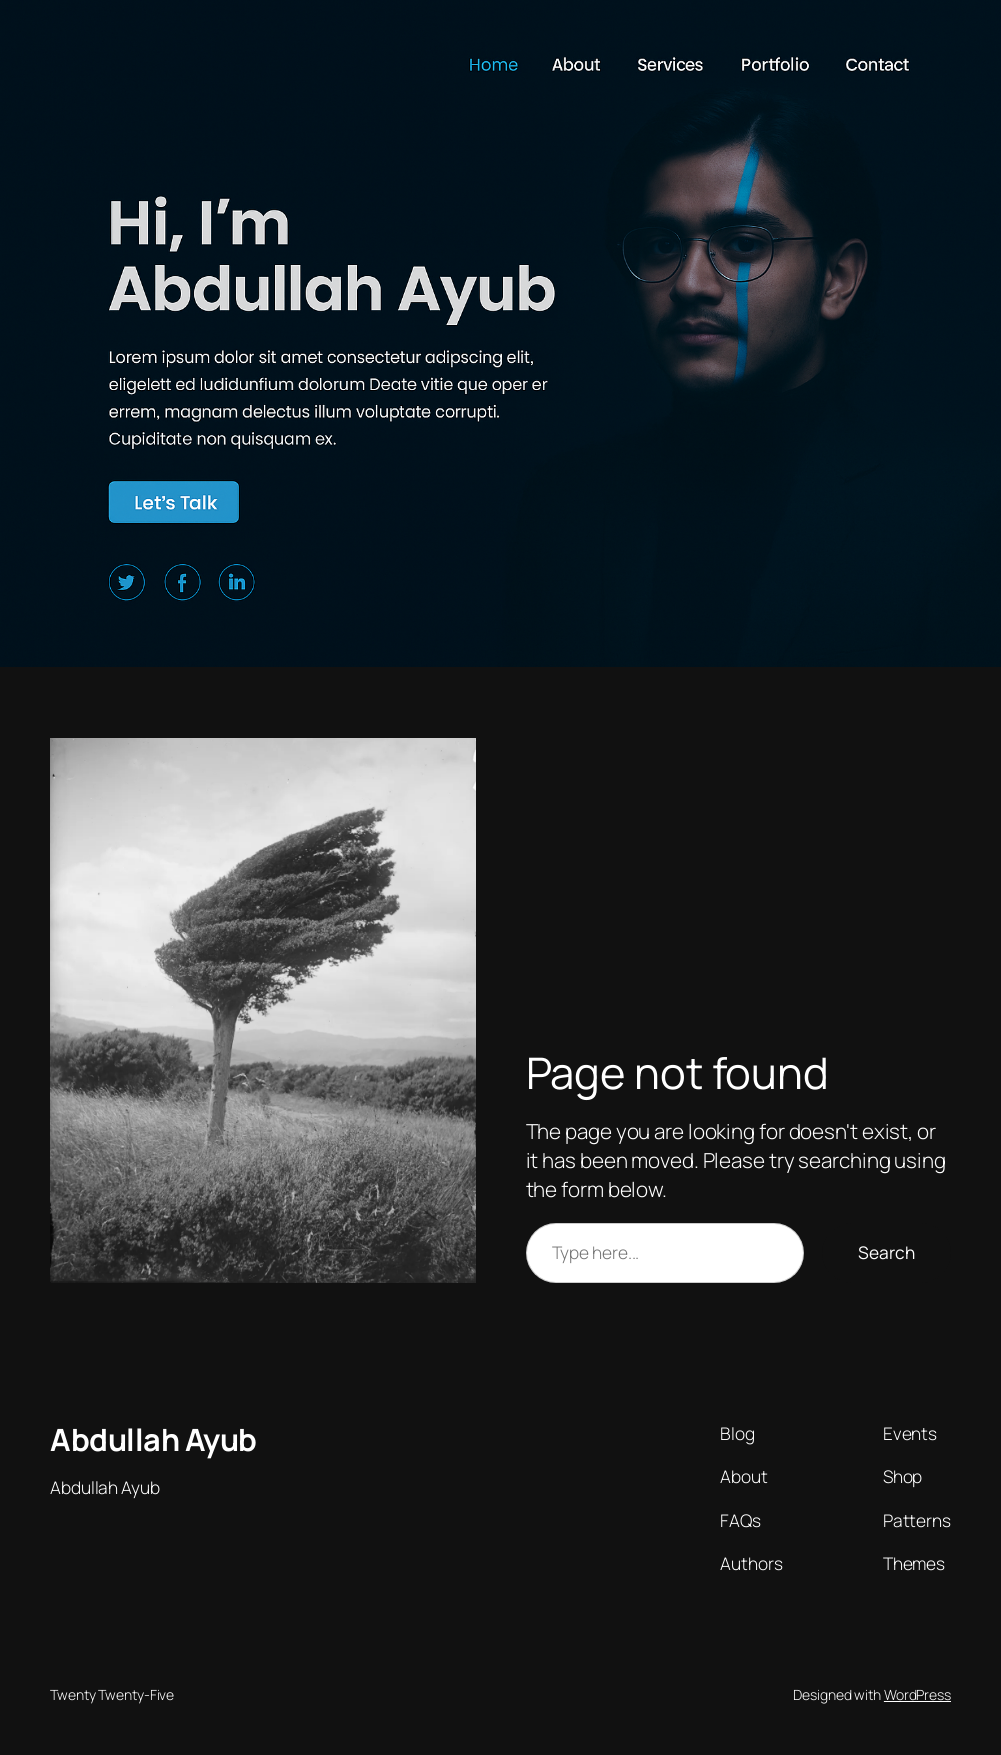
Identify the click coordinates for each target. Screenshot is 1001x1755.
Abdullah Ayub (153, 1439)
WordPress (917, 1694)
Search (886, 1252)
